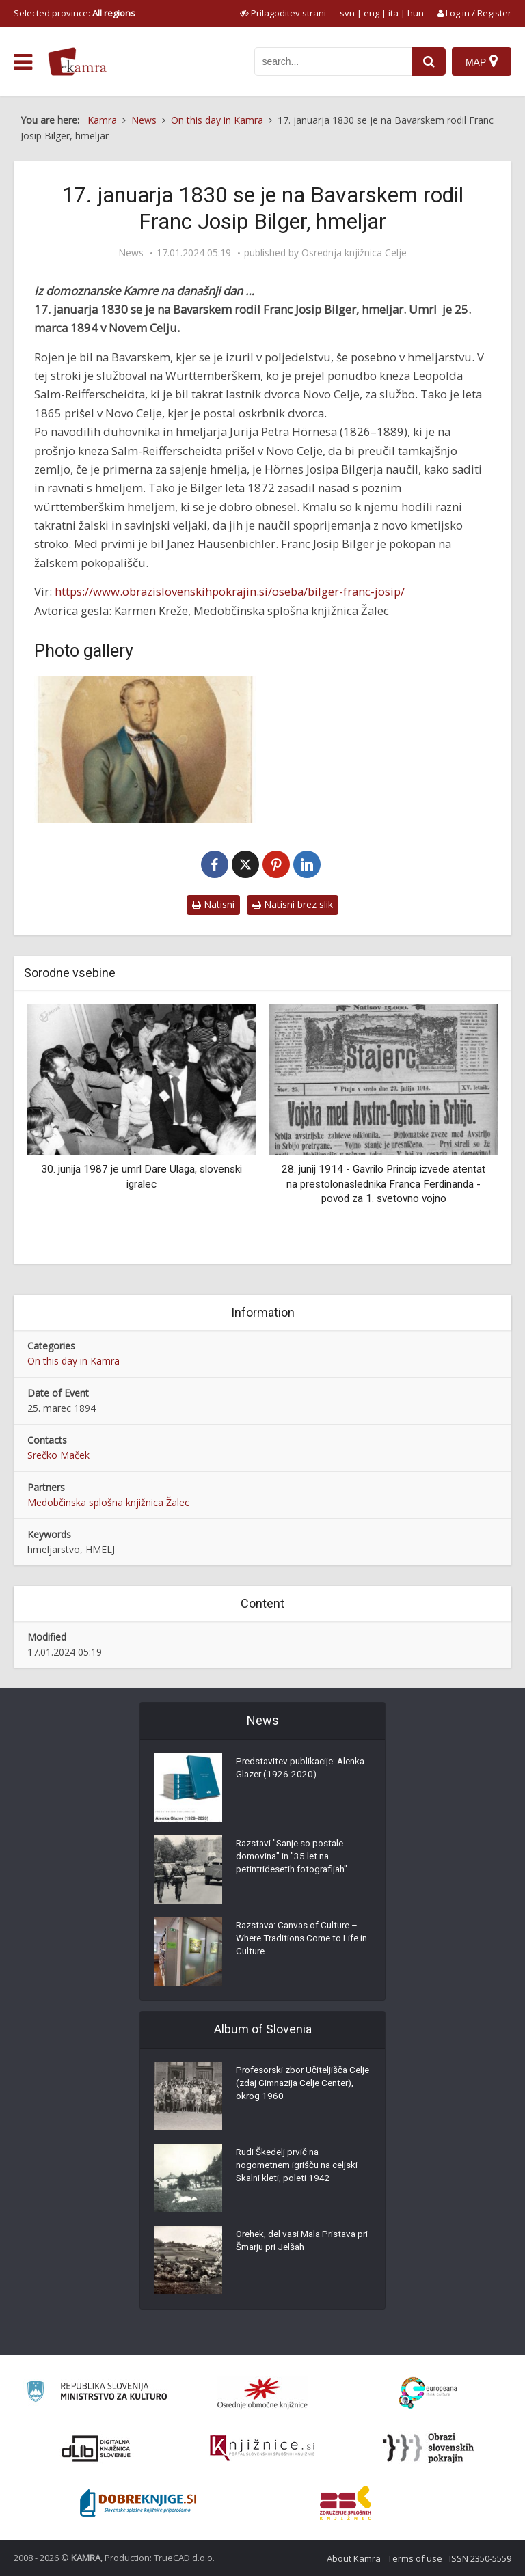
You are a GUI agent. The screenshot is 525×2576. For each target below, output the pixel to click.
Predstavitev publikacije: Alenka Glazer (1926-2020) (294, 1770)
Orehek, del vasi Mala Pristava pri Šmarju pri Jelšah (300, 2243)
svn (347, 13)
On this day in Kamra (73, 1360)
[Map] (481, 61)
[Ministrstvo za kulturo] (97, 2393)
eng (371, 13)
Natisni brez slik (292, 904)
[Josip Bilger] (145, 749)
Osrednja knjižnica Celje (354, 253)
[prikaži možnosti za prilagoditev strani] (283, 13)
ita (393, 13)
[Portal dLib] (96, 2448)
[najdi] (428, 61)
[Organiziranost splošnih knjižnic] (262, 2393)
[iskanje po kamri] (332, 61)
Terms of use (415, 2558)
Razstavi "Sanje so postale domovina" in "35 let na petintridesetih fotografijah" (295, 1859)
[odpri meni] (23, 62)
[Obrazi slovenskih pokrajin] (428, 2448)
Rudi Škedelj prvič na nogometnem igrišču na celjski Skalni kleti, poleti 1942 (301, 2168)
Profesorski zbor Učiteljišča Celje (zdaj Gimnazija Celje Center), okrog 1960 (294, 2086)
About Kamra (354, 2558)
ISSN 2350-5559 (480, 2558)
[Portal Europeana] (428, 2393)
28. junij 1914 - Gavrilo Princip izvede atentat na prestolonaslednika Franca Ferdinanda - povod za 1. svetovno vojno (383, 1184)
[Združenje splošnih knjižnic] (345, 2503)
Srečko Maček (58, 1455)
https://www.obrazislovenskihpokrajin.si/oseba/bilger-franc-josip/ (230, 591)
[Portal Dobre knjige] (138, 2503)
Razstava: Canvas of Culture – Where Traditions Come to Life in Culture (301, 1941)
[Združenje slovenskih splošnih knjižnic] (262, 2448)
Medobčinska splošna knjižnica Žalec (108, 1502)
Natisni (213, 904)
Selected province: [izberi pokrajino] (74, 13)
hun (415, 13)
